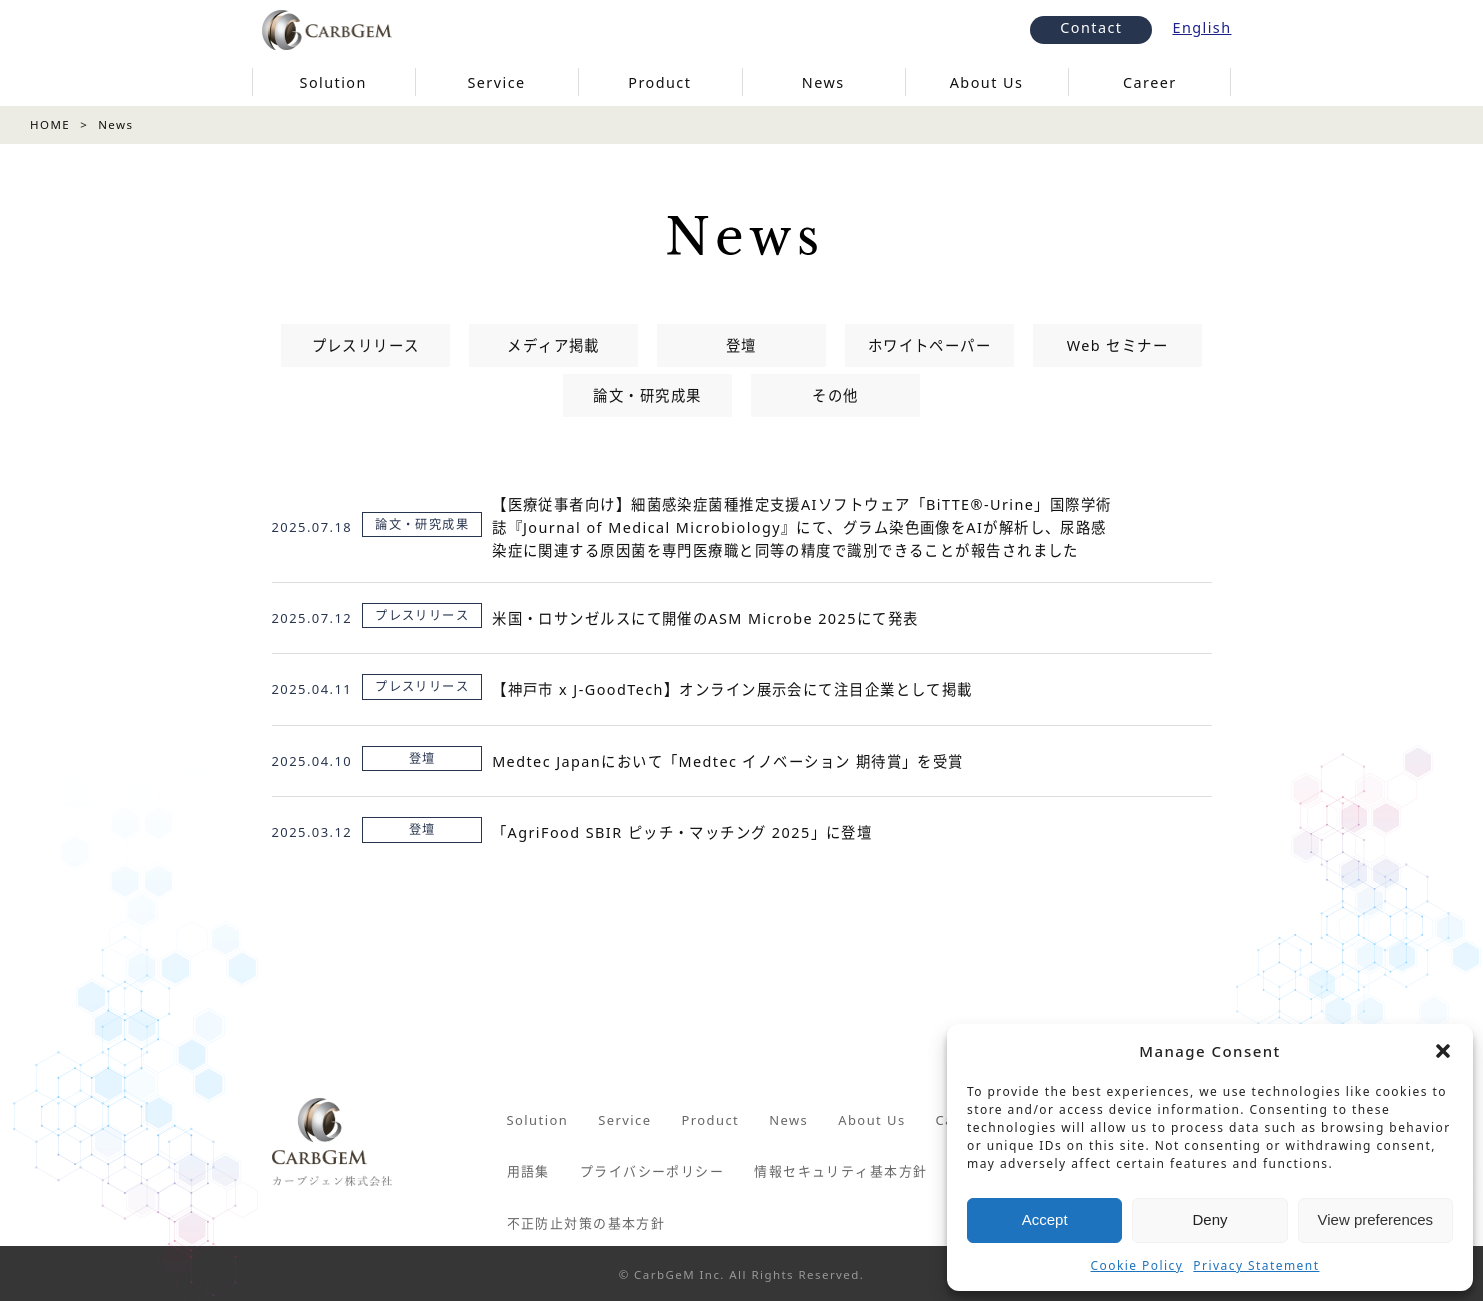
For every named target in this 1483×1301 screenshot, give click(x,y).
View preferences (1376, 1219)
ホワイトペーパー (930, 345)
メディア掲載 (553, 345)
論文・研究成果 (647, 395)
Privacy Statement (1256, 1265)
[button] (1443, 1051)
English (1201, 27)
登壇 (741, 345)
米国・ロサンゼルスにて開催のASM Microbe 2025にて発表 (705, 618)
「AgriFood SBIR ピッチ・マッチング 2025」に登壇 (682, 832)
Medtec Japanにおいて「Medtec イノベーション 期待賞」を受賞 (728, 761)
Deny (1209, 1219)
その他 (835, 395)
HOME (50, 124)
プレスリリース (366, 345)
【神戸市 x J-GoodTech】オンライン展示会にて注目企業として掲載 (732, 689)
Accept (1045, 1219)
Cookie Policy (1137, 1265)
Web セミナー (1117, 345)
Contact (1091, 27)
